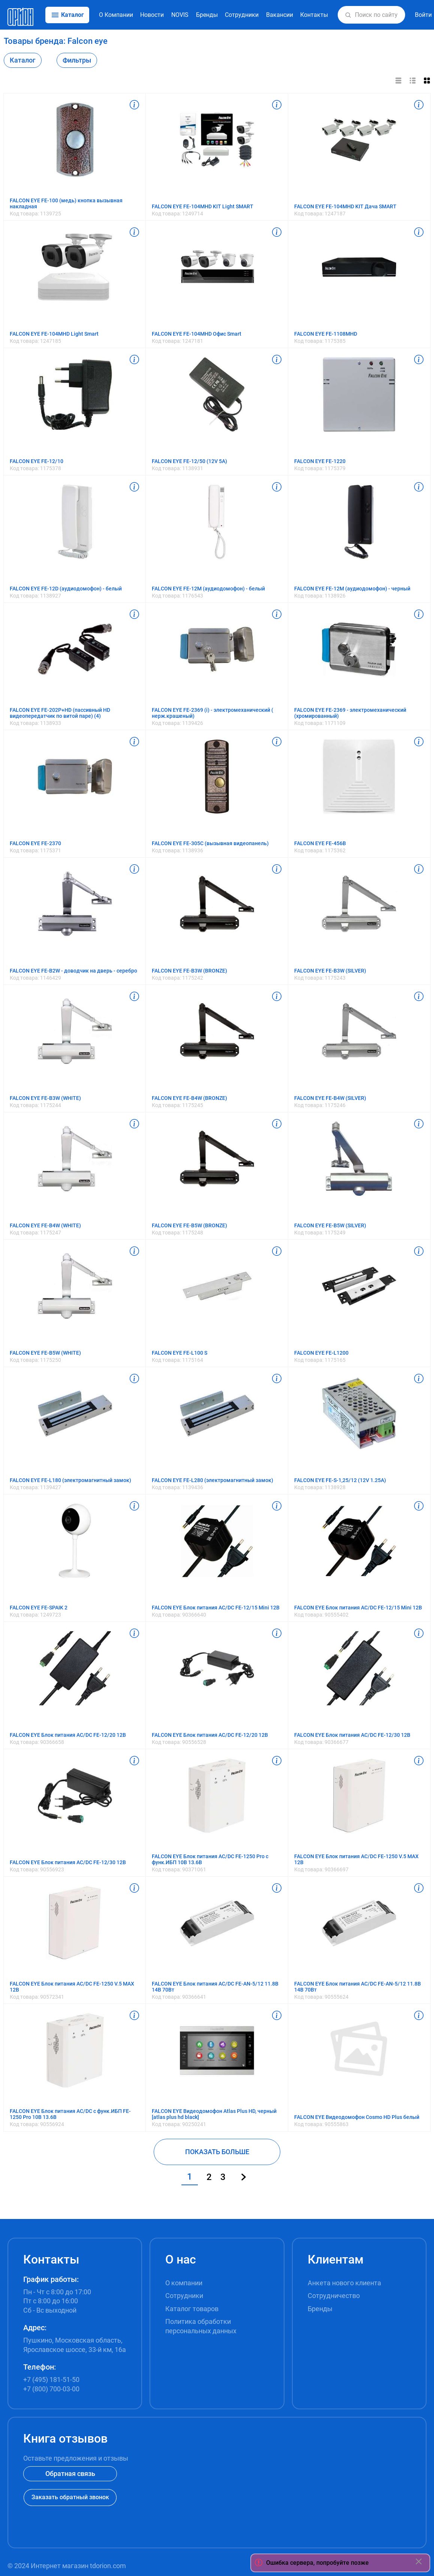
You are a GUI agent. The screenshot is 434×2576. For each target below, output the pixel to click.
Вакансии (279, 14)
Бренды (207, 14)
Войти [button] (423, 14)
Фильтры (77, 60)
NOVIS (180, 14)
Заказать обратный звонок (70, 2497)
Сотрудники (242, 14)
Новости (152, 14)
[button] (348, 15)
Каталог (23, 60)
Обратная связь (70, 2473)
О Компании (116, 14)
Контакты (314, 14)
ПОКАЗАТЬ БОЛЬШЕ (217, 2152)
